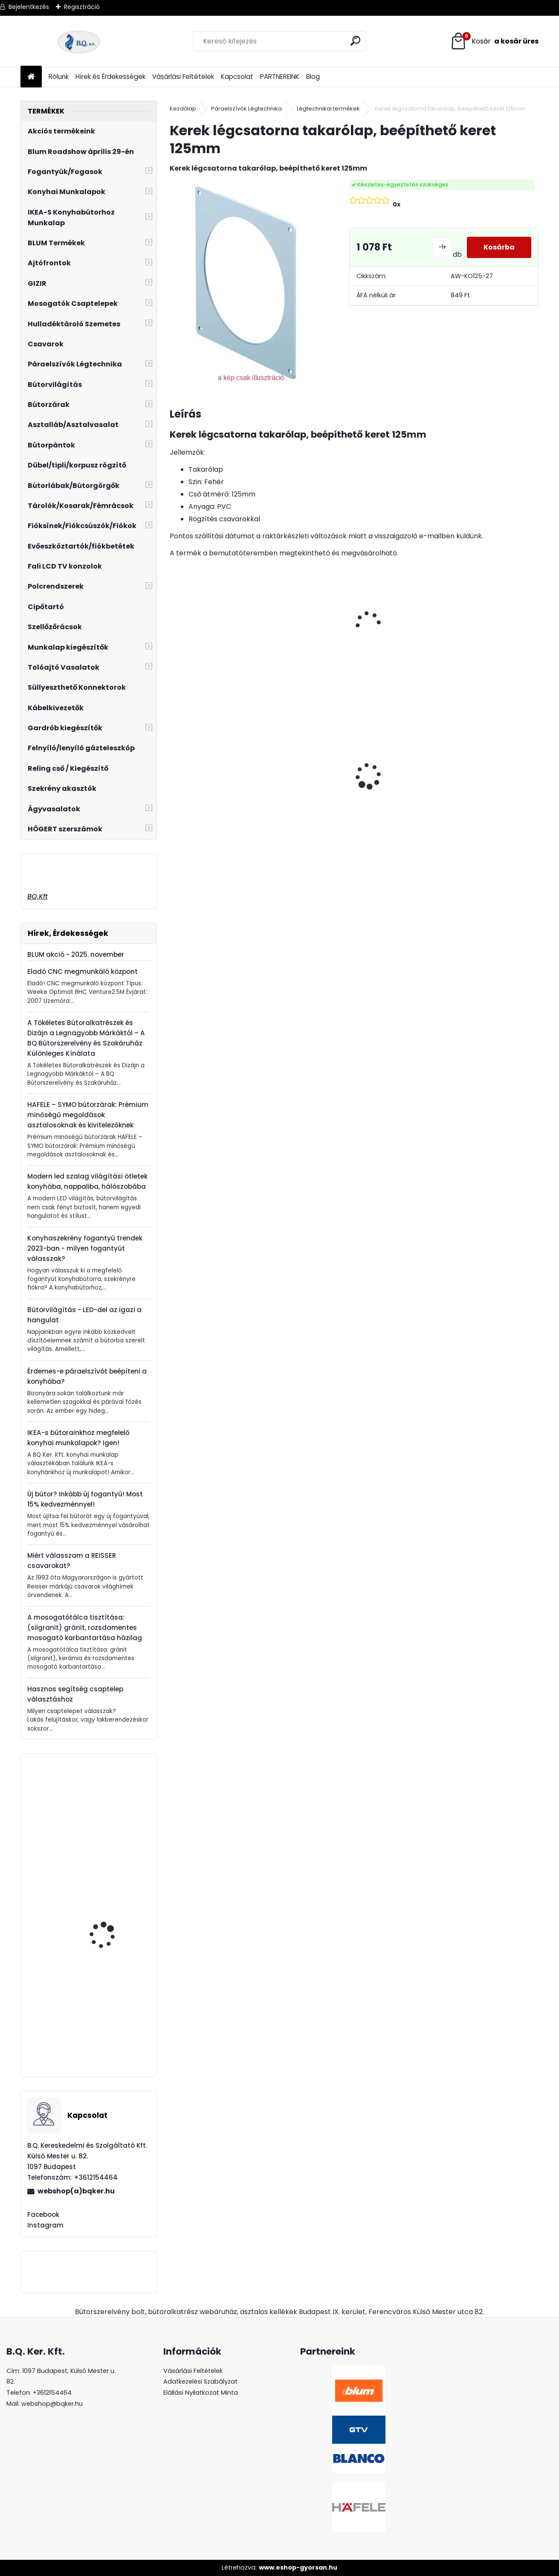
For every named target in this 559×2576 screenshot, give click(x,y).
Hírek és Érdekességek (110, 76)
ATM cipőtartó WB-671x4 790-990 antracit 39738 (113, 1922)
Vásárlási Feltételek (183, 76)
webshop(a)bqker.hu (76, 2191)
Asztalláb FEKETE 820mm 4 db (203, 764)
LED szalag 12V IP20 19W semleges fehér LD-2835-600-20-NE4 (305, 802)
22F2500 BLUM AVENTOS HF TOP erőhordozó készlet (111, 2032)
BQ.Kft (37, 896)
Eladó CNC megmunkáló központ (82, 971)
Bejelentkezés (29, 7)
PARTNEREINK (279, 76)
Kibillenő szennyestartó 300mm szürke (111, 1806)
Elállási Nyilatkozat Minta (200, 2392)
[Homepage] (31, 77)
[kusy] (188, 825)
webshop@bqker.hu (52, 2403)
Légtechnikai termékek (328, 109)
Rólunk (59, 76)
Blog (313, 76)
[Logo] (79, 41)
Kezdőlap (183, 109)
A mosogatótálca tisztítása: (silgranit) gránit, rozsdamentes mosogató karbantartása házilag (84, 1627)
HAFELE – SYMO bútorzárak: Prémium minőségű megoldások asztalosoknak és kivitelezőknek (87, 1115)
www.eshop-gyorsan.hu (298, 2567)
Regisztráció (82, 7)
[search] (356, 41)
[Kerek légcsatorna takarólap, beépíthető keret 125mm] (246, 283)
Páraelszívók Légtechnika (246, 109)
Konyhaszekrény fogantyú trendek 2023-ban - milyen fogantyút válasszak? (84, 1248)
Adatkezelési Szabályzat (200, 2381)
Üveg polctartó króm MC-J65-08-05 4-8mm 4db (397, 759)
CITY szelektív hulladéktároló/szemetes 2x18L (491, 774)
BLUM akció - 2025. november (75, 954)
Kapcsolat (237, 76)
